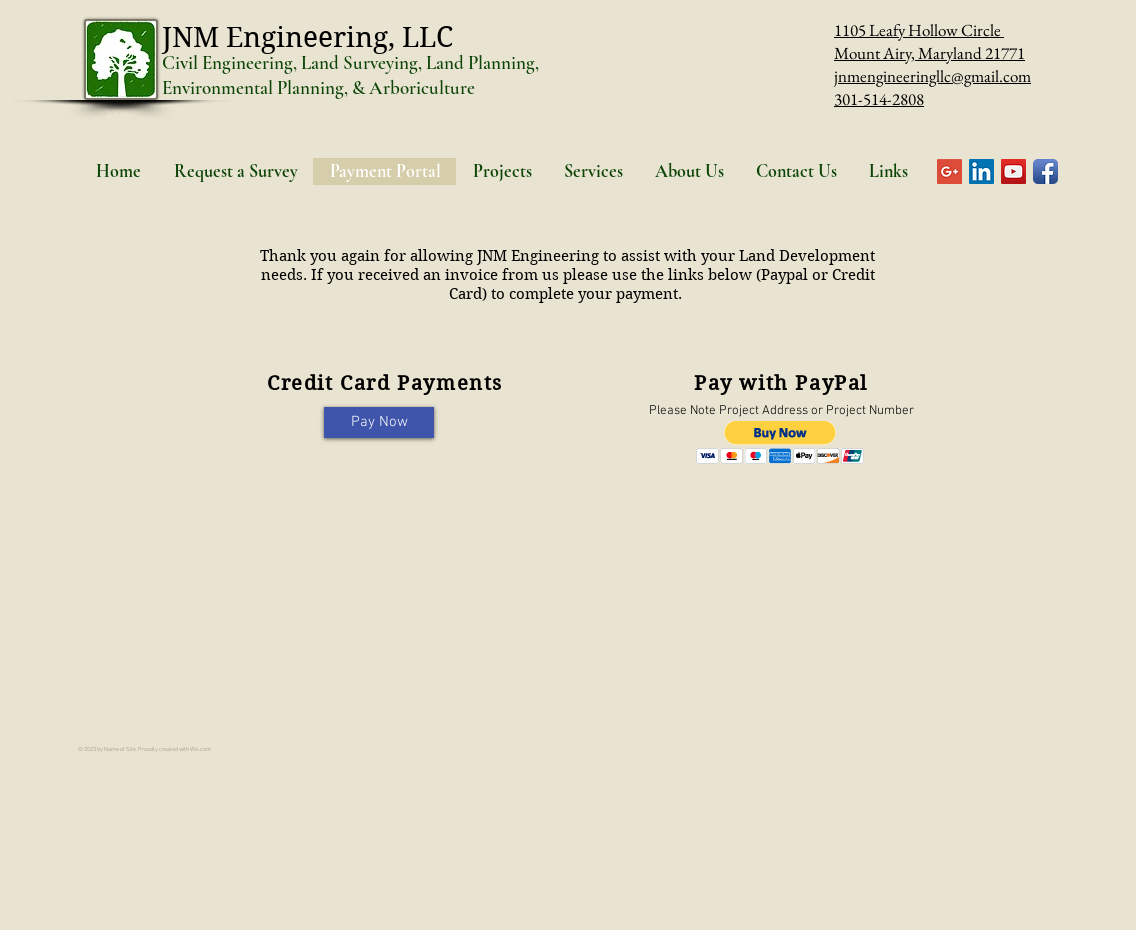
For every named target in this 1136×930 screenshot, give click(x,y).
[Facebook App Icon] (1045, 171)
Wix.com (200, 749)
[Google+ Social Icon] (949, 171)
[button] (780, 442)
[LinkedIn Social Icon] (981, 171)
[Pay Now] (379, 422)
